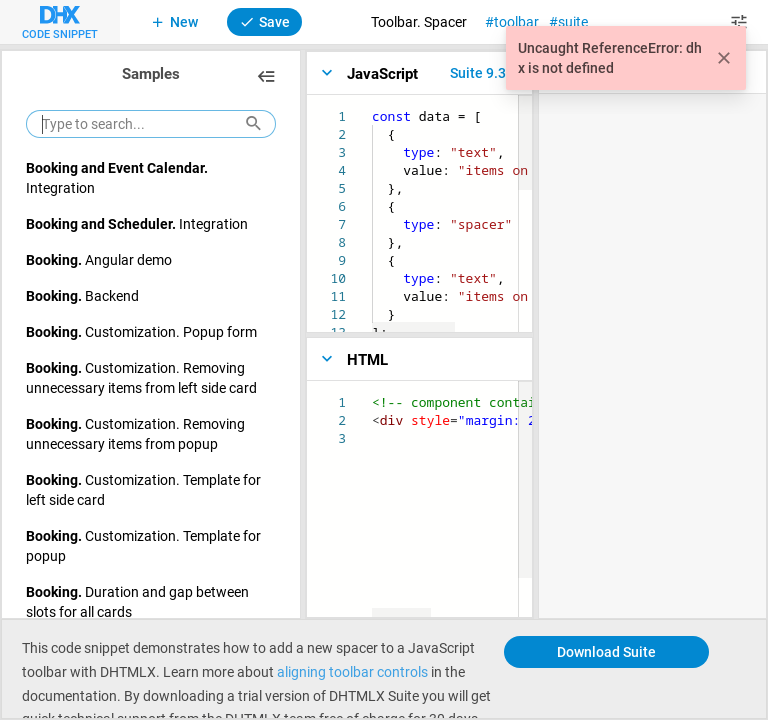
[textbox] (372, 107)
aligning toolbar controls (352, 671)
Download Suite (606, 651)
